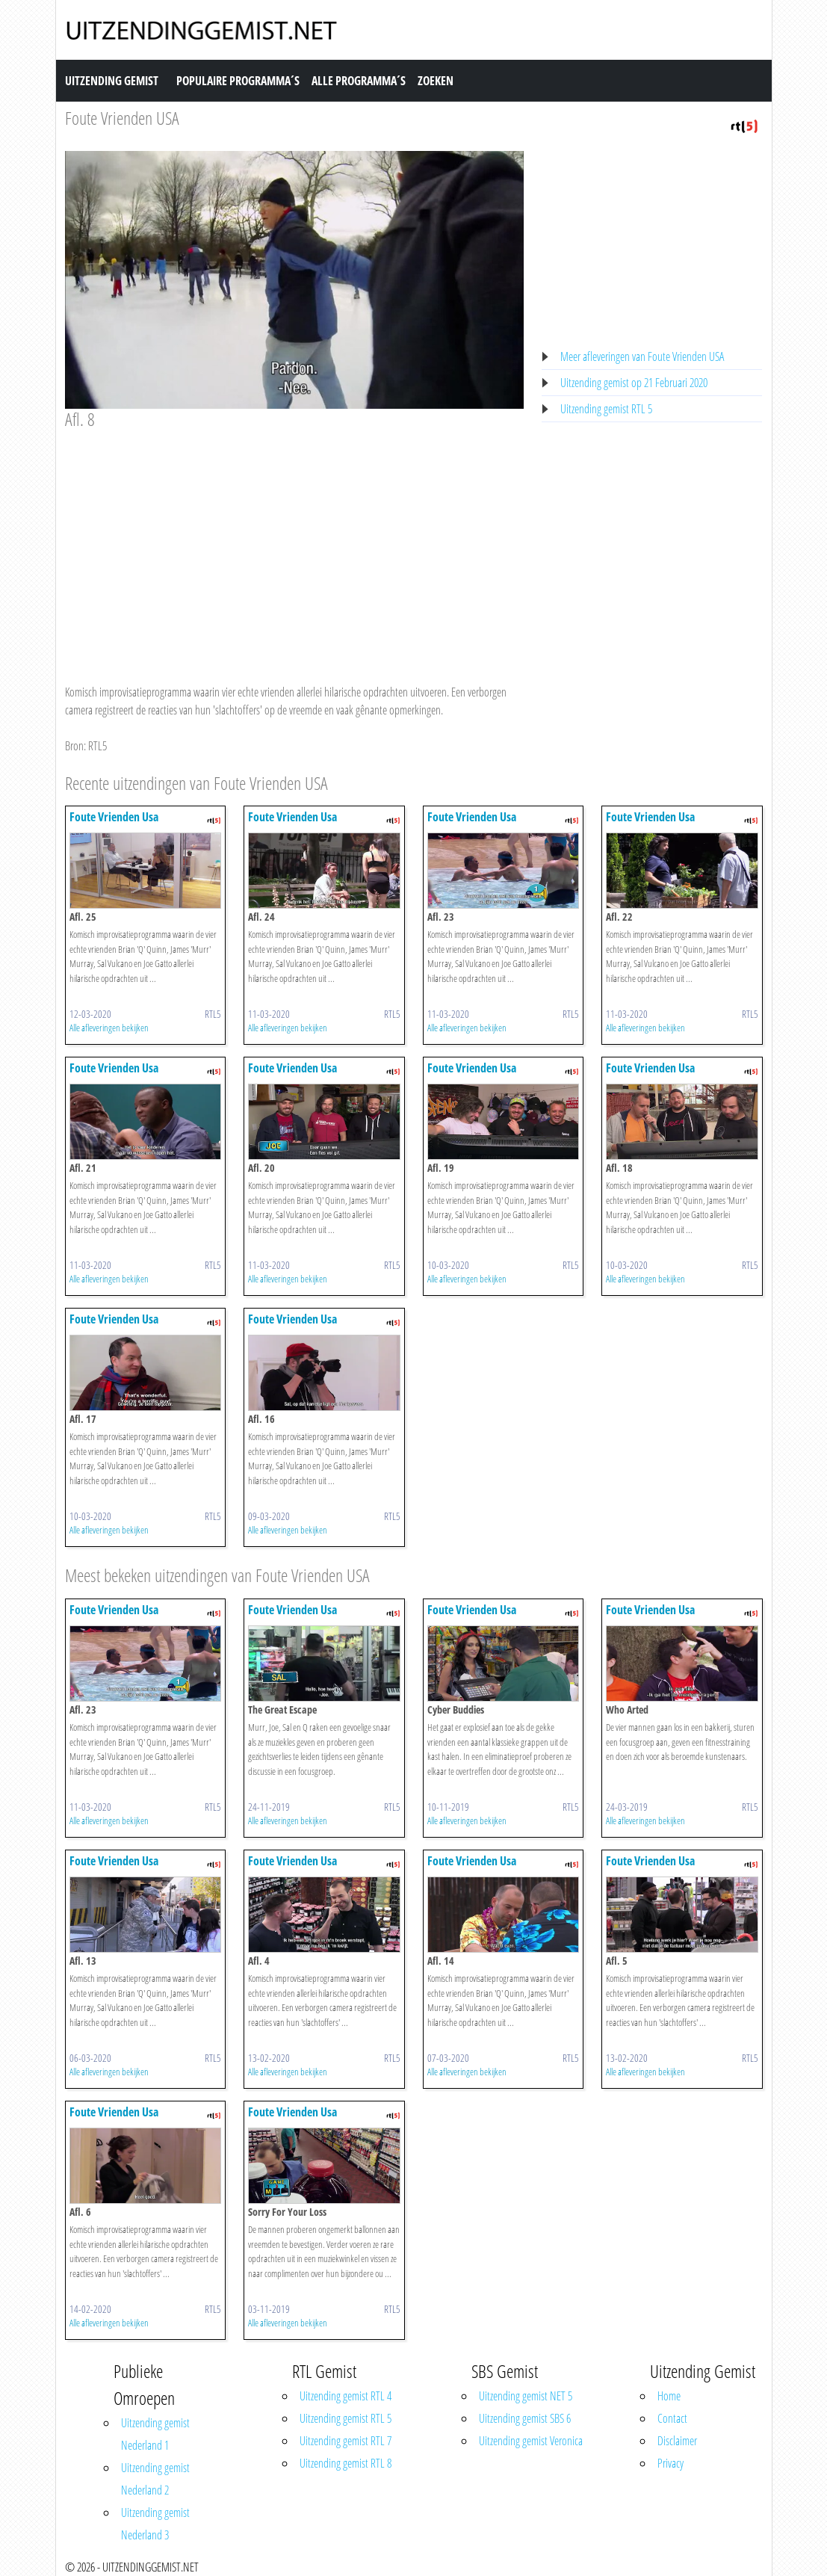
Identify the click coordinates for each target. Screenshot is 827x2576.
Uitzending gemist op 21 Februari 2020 (633, 382)
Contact (672, 2418)
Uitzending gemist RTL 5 (606, 409)
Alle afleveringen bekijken (109, 1027)
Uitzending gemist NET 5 (525, 2396)
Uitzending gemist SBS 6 (525, 2418)
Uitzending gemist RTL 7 (345, 2441)
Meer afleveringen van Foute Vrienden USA (642, 356)
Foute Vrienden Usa (113, 817)
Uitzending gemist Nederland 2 (155, 2478)
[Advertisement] (294, 542)
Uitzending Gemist (111, 80)
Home (669, 2396)
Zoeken (435, 80)
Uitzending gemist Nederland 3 (155, 2523)
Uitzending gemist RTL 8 (345, 2463)
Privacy (670, 2463)
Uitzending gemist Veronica (531, 2441)
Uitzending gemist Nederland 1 (155, 2434)
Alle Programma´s (359, 80)
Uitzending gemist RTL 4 (345, 2396)
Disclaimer (677, 2441)
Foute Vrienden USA (122, 117)
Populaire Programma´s (238, 80)
